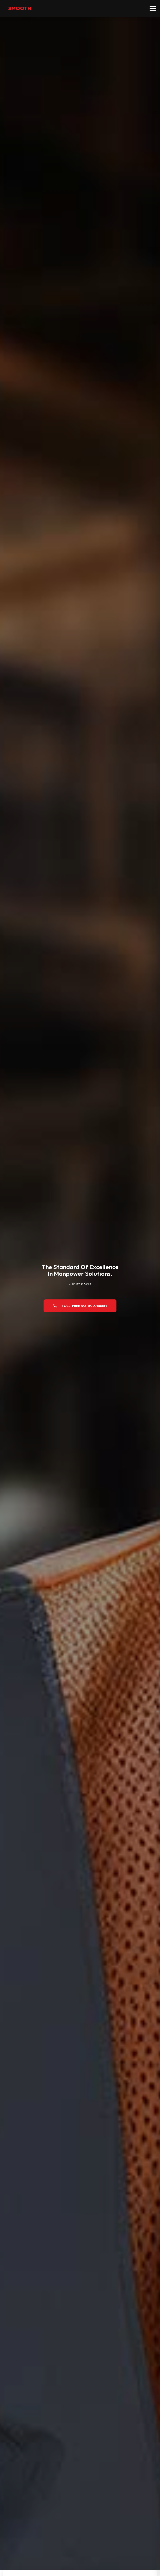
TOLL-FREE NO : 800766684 (80, 1306)
